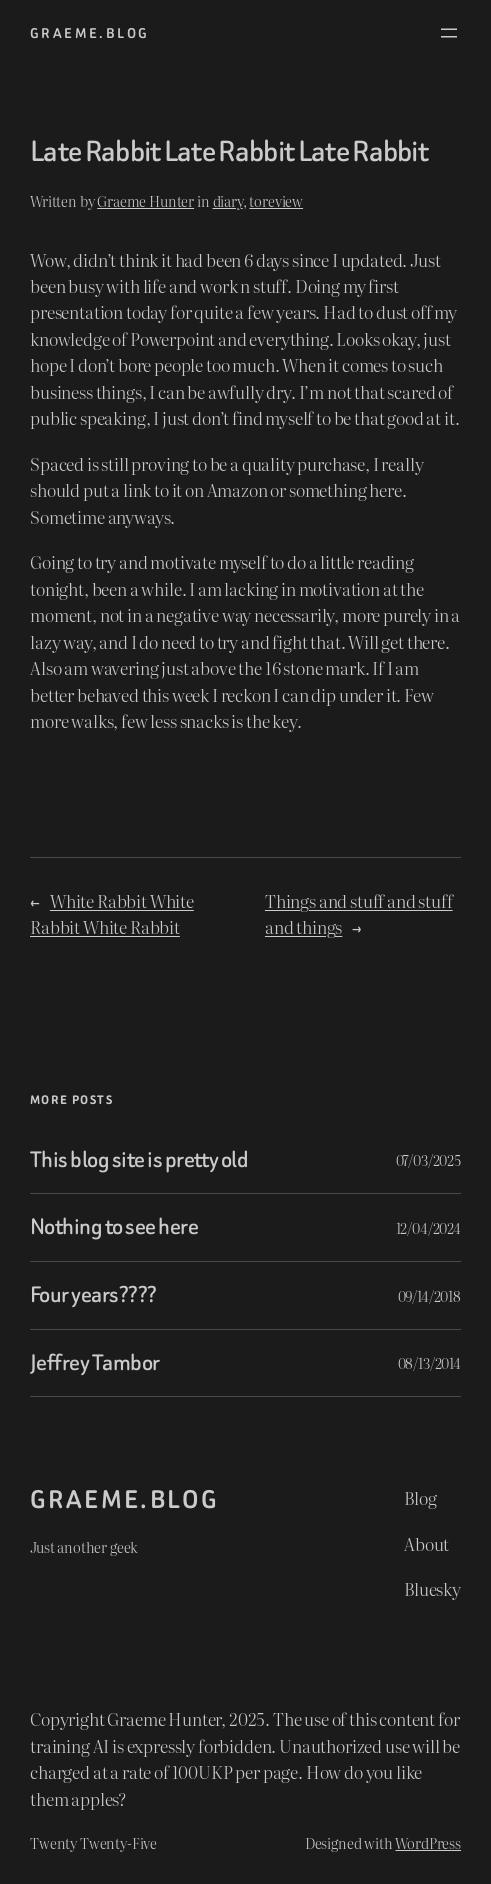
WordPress (428, 1842)
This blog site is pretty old (139, 1160)
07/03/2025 (428, 1159)
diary (228, 200)
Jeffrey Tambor (95, 1363)
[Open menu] (449, 33)
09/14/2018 (429, 1295)
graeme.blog (89, 33)
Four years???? (93, 1295)
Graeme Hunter (145, 200)
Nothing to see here (114, 1227)
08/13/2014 (429, 1362)
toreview (276, 200)
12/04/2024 (428, 1227)
